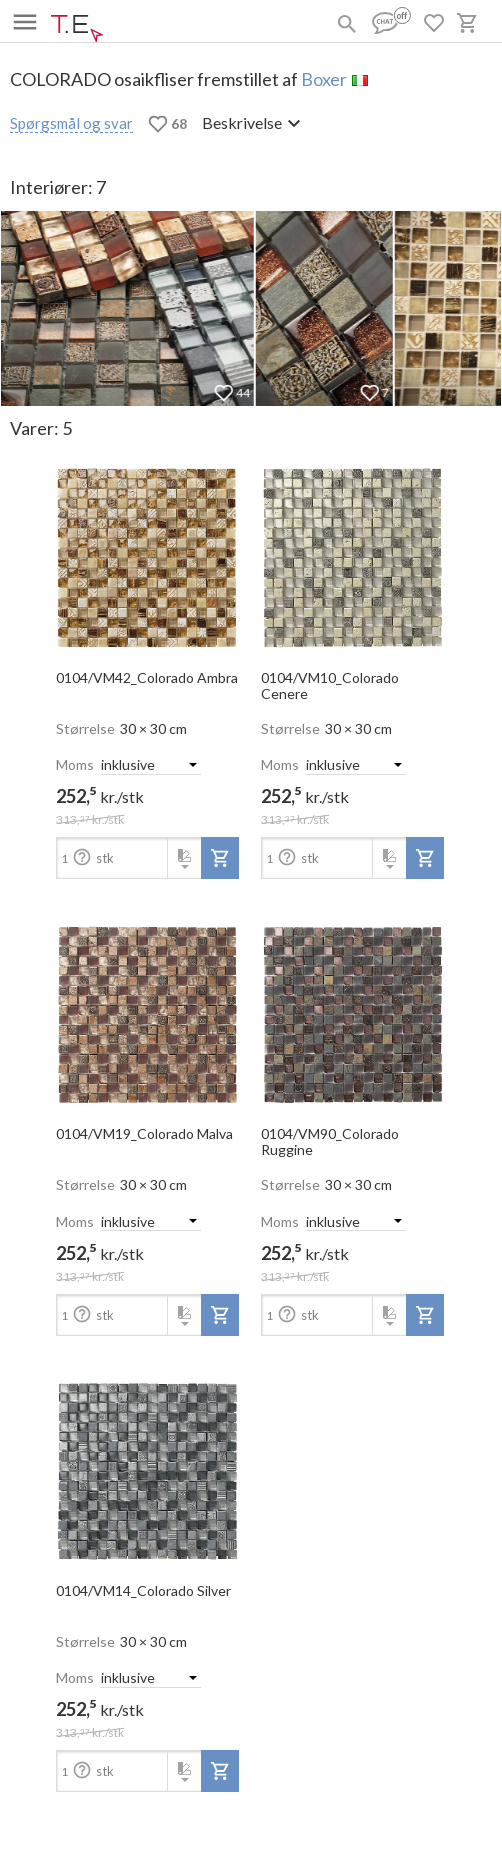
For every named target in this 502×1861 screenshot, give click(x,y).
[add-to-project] (220, 858)
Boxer (324, 79)
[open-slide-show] (147, 552)
